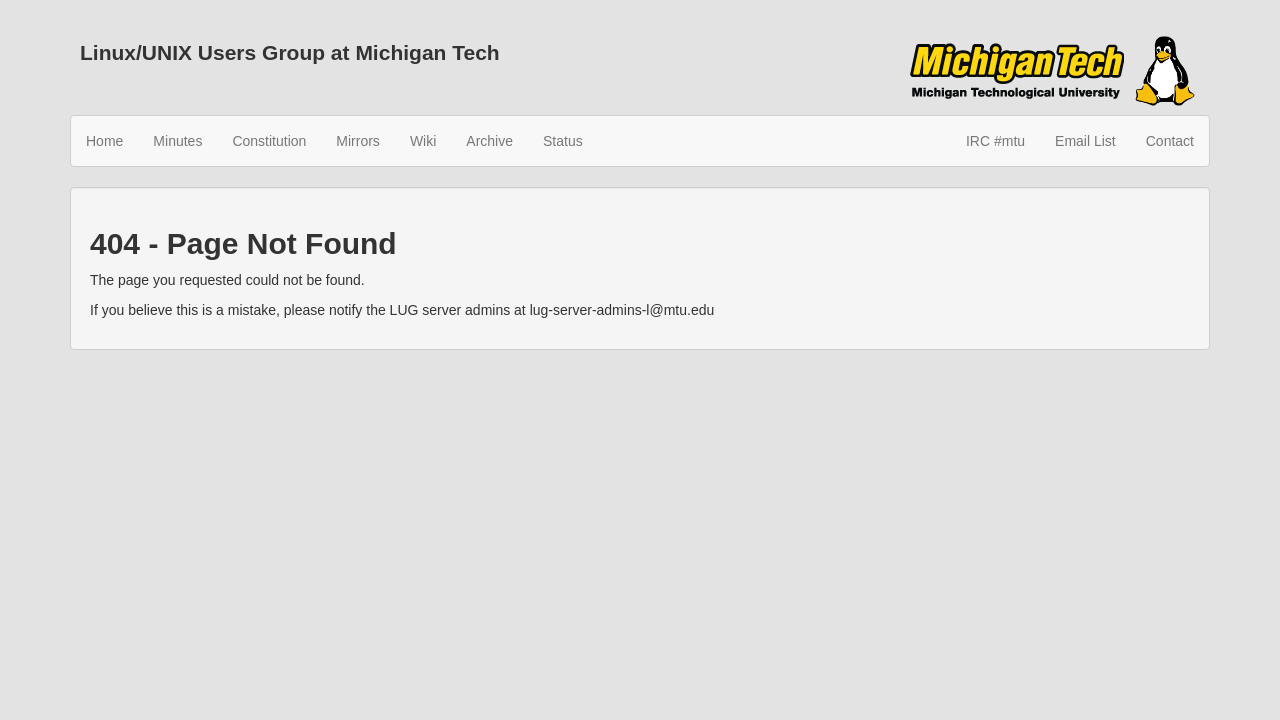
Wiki (423, 141)
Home (104, 141)
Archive (489, 141)
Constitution (269, 141)
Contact (1170, 141)
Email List (1085, 141)
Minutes (177, 141)
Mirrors (358, 141)
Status (563, 141)
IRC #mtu (995, 141)
